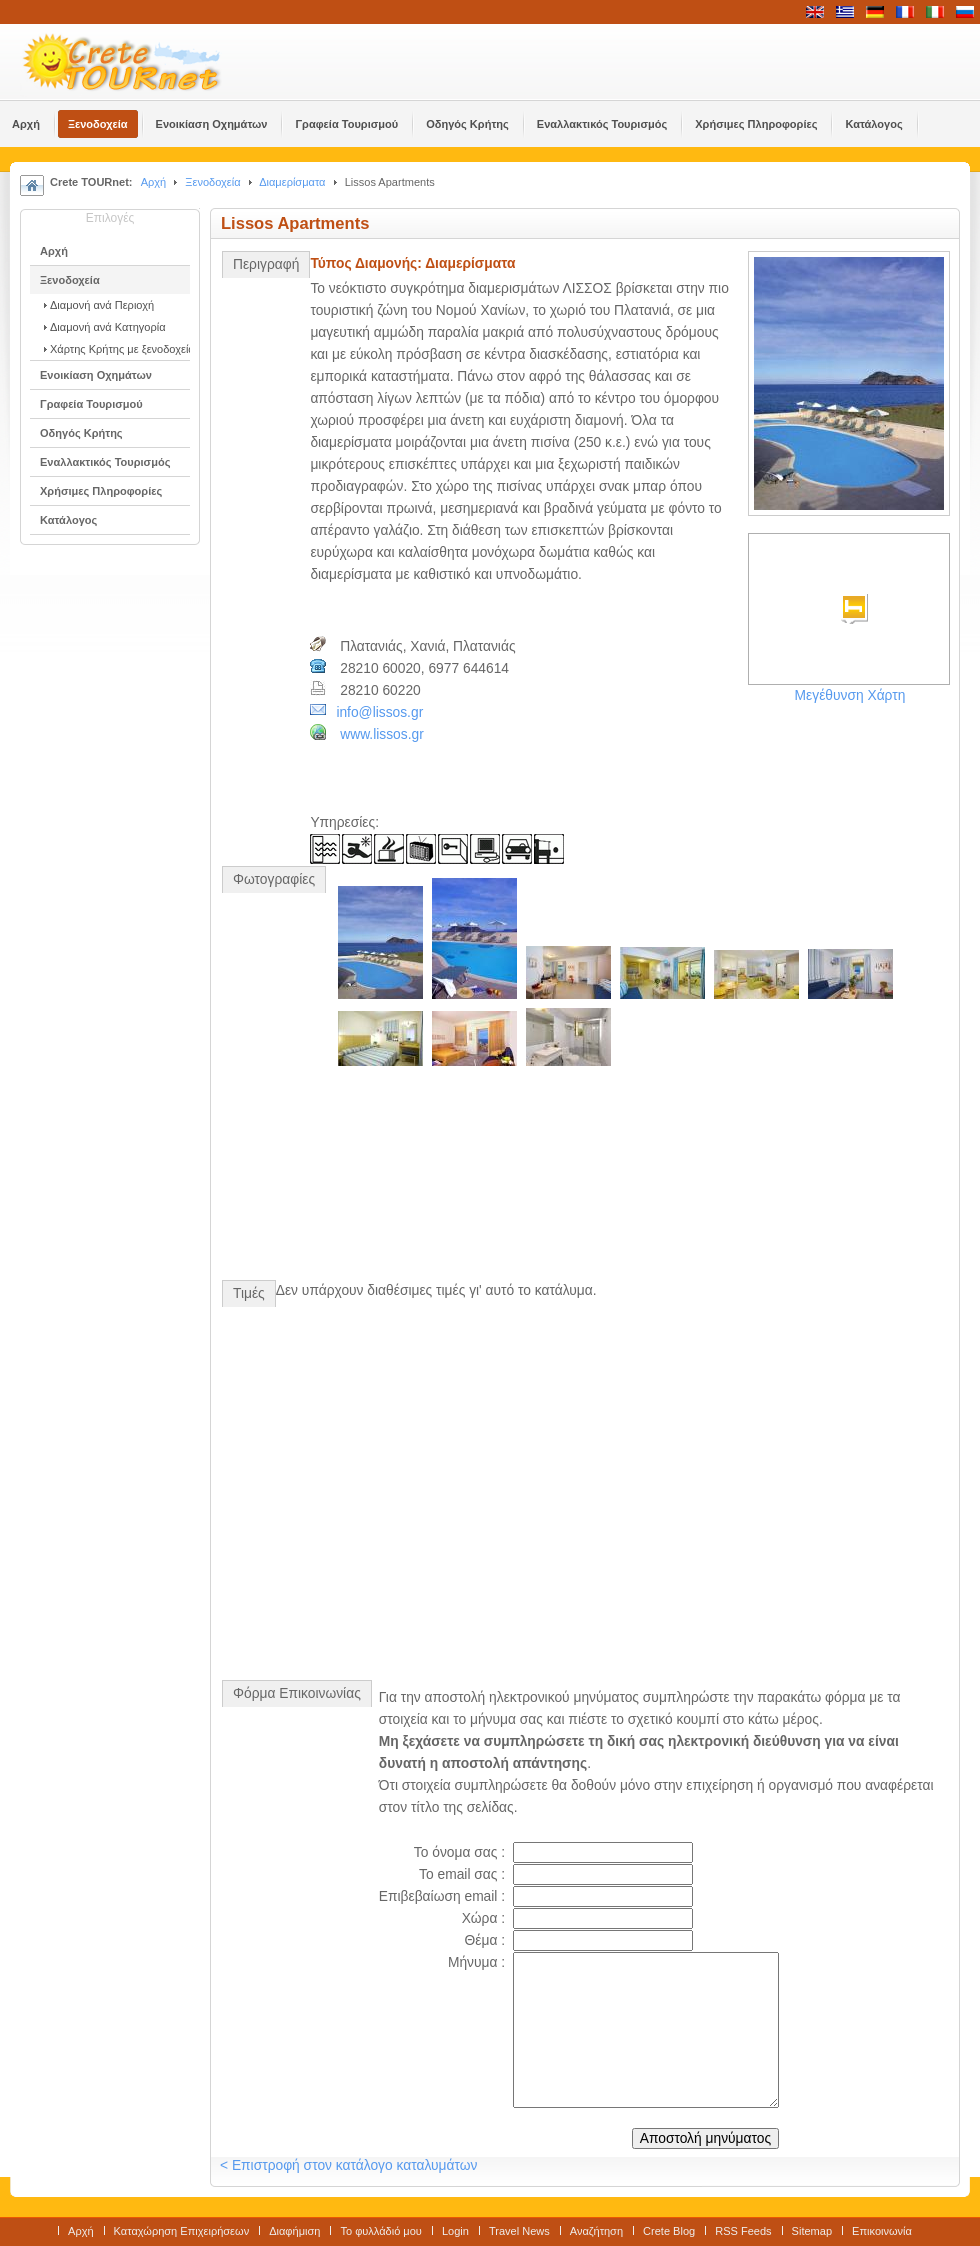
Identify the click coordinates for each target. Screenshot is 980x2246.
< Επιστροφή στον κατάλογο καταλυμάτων (348, 2165)
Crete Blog (669, 2231)
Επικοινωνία (882, 2231)
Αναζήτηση (596, 2231)
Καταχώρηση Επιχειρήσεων (182, 2231)
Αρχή (154, 182)
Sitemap (812, 2231)
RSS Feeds (743, 2231)
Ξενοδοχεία (212, 182)
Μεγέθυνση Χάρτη (850, 695)
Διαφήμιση (294, 2231)
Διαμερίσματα (292, 182)
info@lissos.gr (379, 712)
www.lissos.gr (382, 734)
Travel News (519, 2231)
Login (455, 2231)
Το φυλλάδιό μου (380, 2231)
